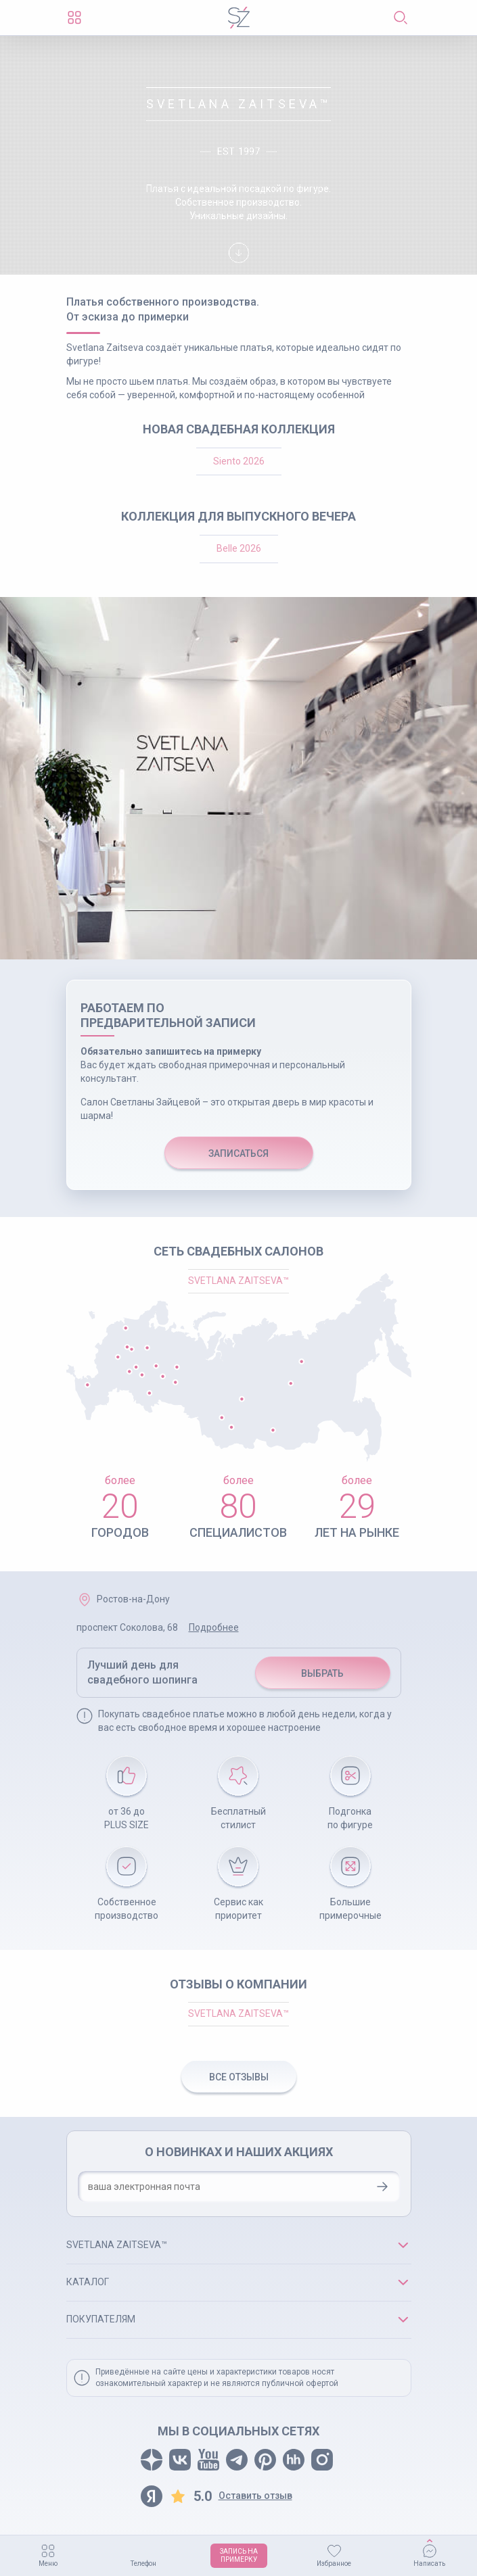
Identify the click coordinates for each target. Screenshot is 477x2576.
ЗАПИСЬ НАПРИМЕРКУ (239, 2555)
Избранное (334, 2563)
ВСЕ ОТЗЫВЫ (239, 2077)
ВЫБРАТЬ (322, 1673)
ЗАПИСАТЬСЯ (238, 1153)
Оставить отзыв (255, 2495)
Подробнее (214, 1627)
